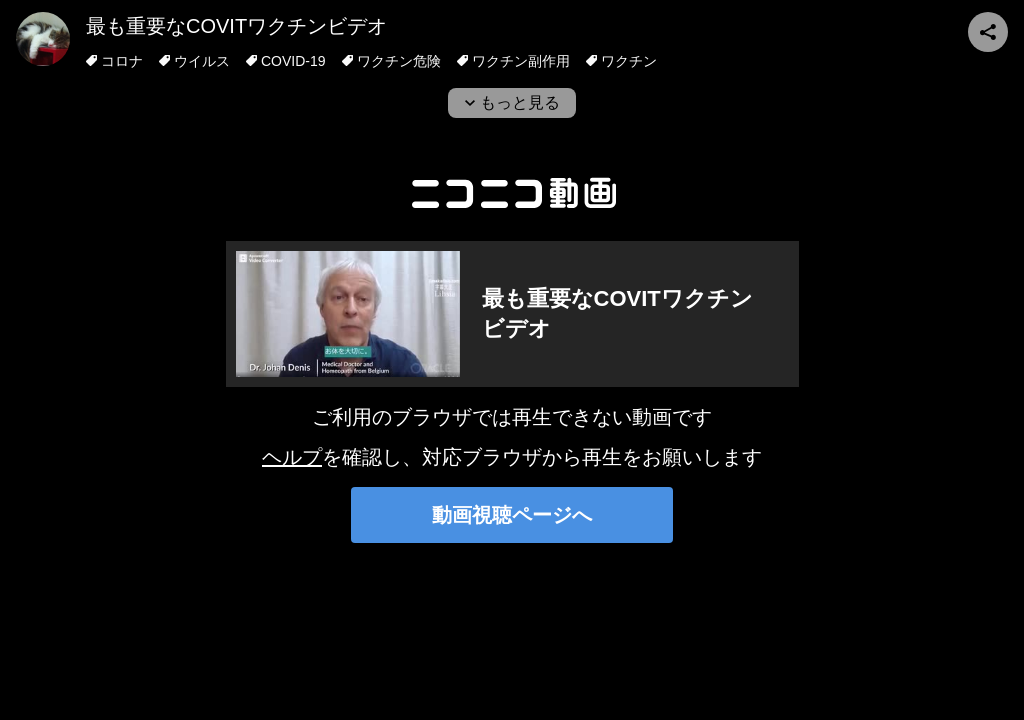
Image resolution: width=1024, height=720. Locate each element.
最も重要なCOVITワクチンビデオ (236, 26)
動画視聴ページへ (512, 515)
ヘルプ (292, 457)
